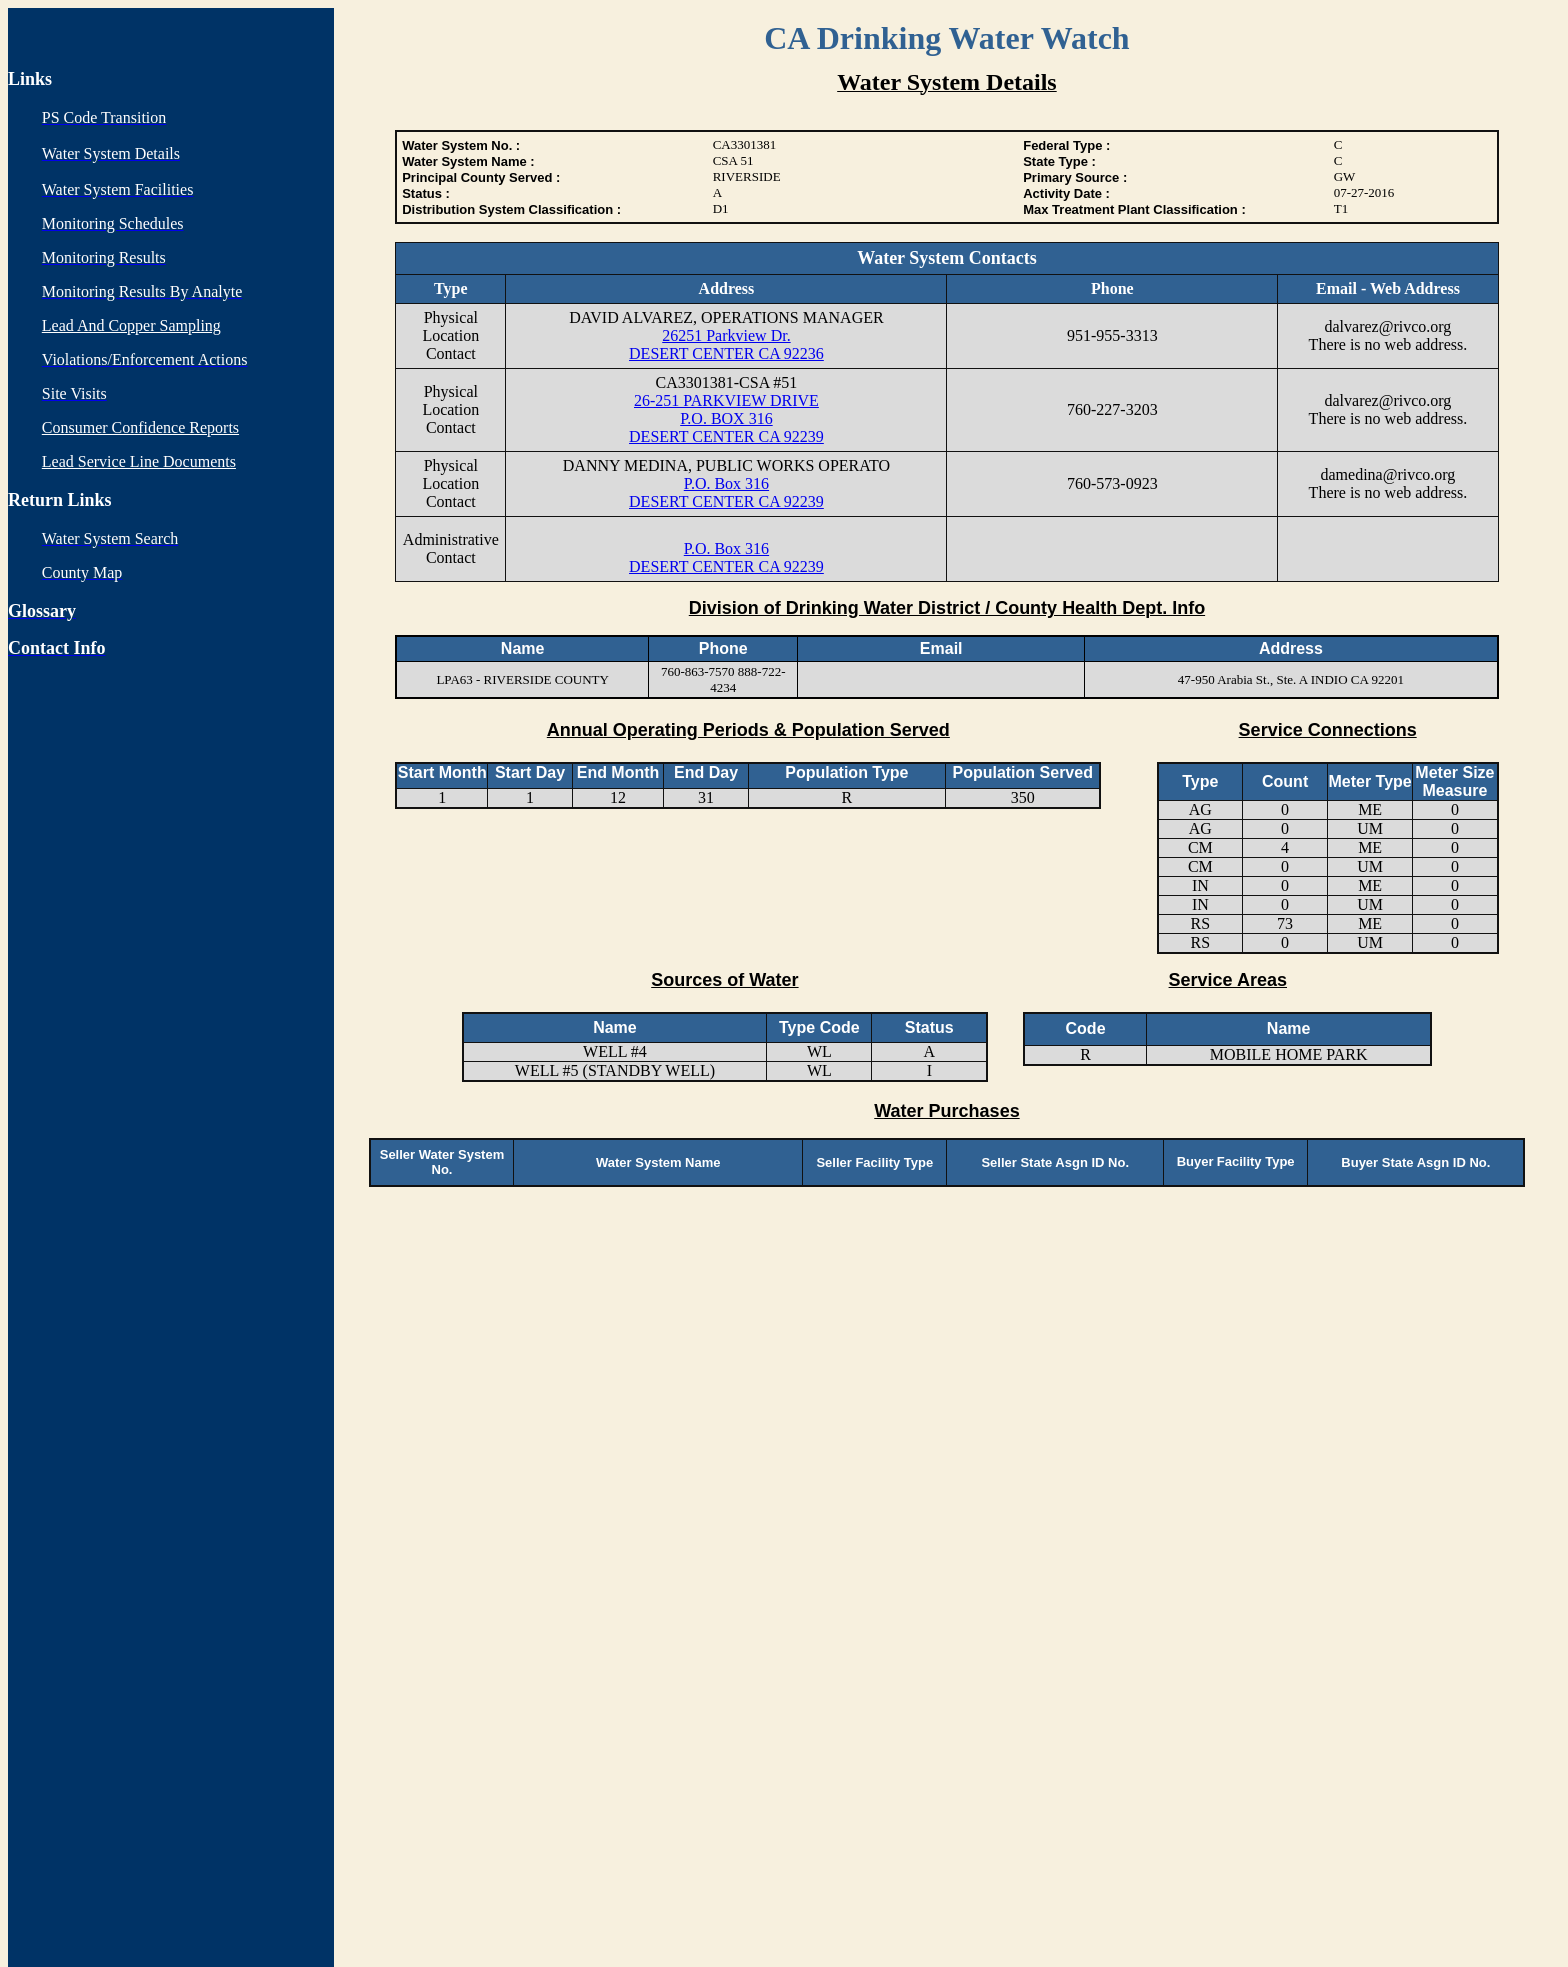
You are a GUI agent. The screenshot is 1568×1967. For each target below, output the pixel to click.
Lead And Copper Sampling (131, 325)
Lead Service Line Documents (139, 461)
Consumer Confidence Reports (140, 427)
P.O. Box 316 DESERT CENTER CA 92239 (726, 492)
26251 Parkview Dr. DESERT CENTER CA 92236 (726, 344)
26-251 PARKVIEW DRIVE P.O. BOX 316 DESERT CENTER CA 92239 (726, 418)
